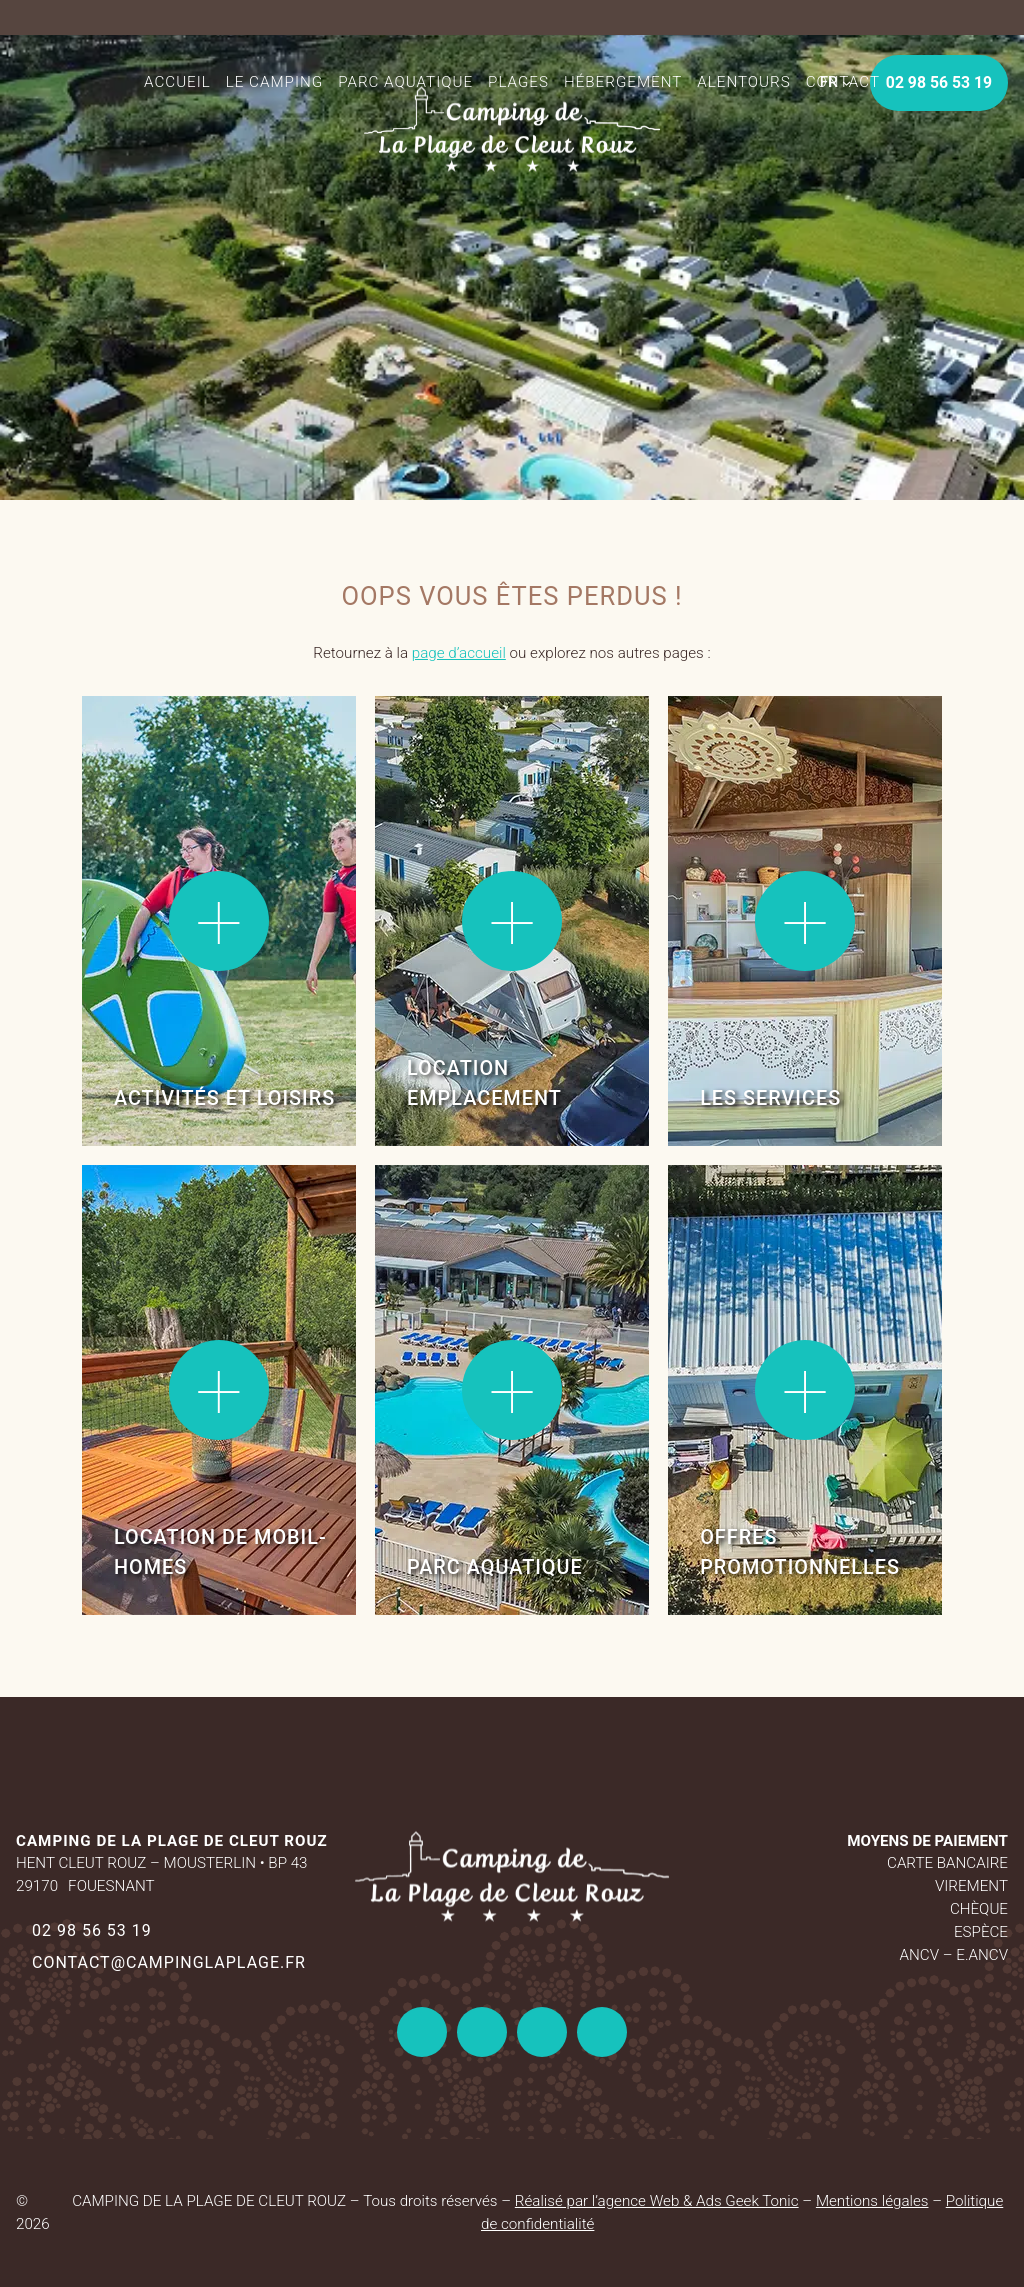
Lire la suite (147, 758)
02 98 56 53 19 (92, 1930)
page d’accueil (459, 653)
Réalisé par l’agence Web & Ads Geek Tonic (657, 2201)
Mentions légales (872, 2201)
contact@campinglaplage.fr (169, 1962)
